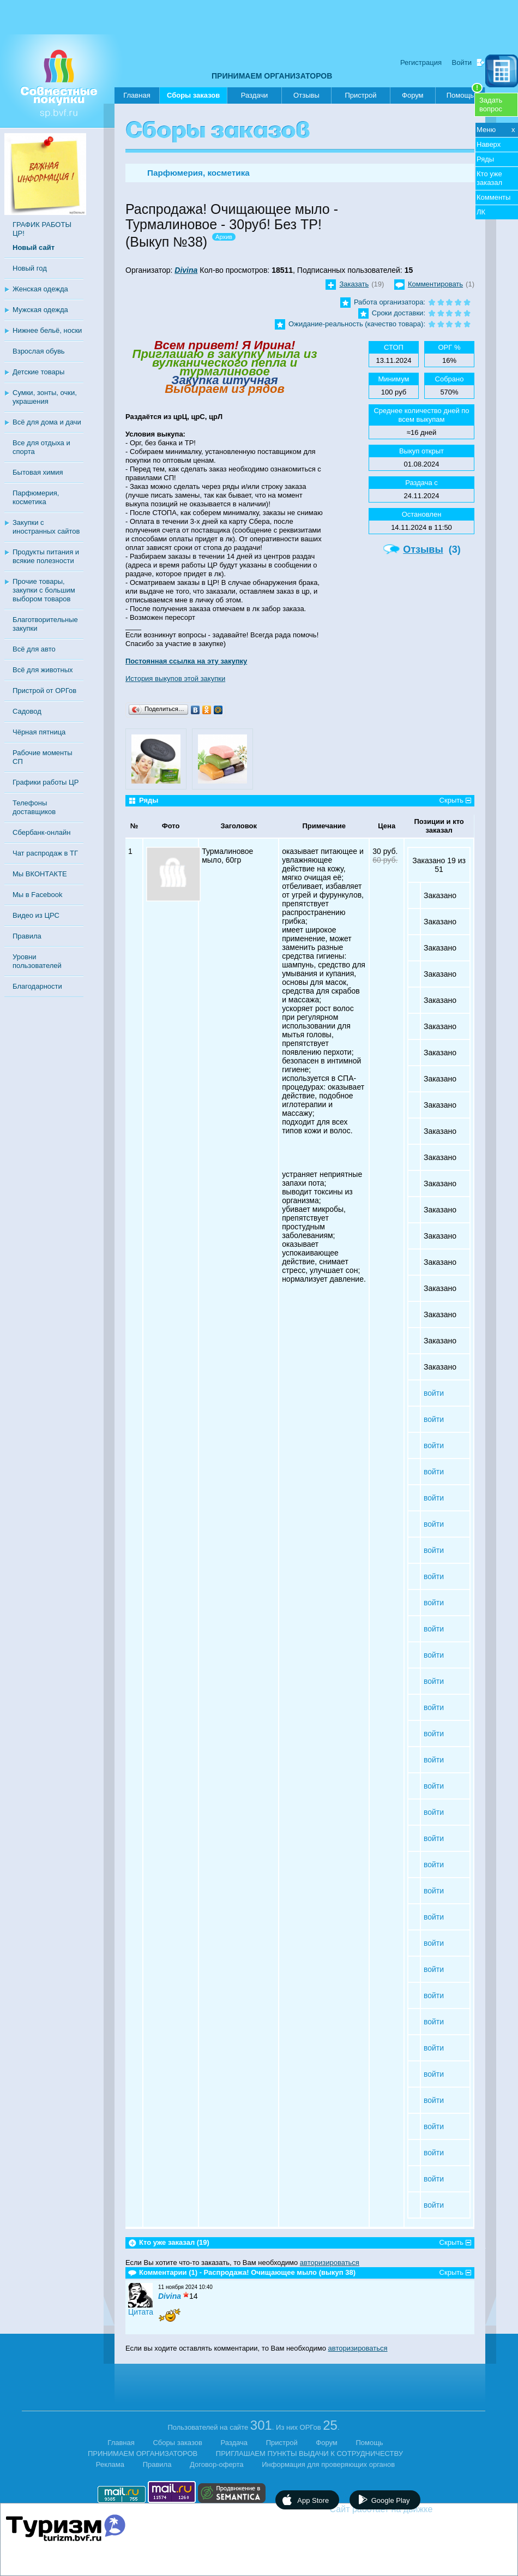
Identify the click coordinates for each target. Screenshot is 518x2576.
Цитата (140, 2312)
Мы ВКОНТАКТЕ (40, 874)
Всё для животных (43, 670)
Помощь (465, 93)
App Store (313, 2500)
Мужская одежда (40, 310)
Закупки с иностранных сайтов (46, 526)
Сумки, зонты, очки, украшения (45, 397)
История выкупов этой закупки (175, 678)
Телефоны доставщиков (34, 807)
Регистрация (421, 62)
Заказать (354, 284)
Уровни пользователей (37, 961)
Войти (462, 62)
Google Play (390, 2500)
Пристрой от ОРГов (44, 690)
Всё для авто (34, 649)
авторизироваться (329, 2262)
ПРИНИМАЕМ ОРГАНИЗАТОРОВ (272, 75)
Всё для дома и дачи (47, 422)
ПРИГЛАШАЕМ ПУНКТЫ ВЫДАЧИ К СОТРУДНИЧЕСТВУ (309, 2453)
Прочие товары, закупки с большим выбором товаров (44, 590)
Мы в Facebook (37, 894)
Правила (27, 936)
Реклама (110, 2464)
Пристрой (360, 95)
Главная (136, 95)
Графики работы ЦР (46, 782)
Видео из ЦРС (36, 915)
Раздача (234, 2442)
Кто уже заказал (489, 178)
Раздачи (254, 95)
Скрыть (451, 800)
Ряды (485, 159)
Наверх (489, 144)
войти (434, 1393)
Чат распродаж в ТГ (45, 853)
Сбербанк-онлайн (41, 832)
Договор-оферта (217, 2464)
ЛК (481, 212)
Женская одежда (40, 289)
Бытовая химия (38, 472)
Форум (413, 95)
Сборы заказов (193, 97)
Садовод (27, 711)
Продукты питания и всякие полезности (46, 556)
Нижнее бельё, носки (47, 330)
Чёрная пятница (39, 732)
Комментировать (435, 284)
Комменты (493, 197)
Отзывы (306, 95)
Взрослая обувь (39, 351)
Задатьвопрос (490, 104)
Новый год (30, 268)
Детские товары (38, 372)
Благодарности (37, 986)
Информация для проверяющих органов (328, 2464)
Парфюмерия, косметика (36, 497)
